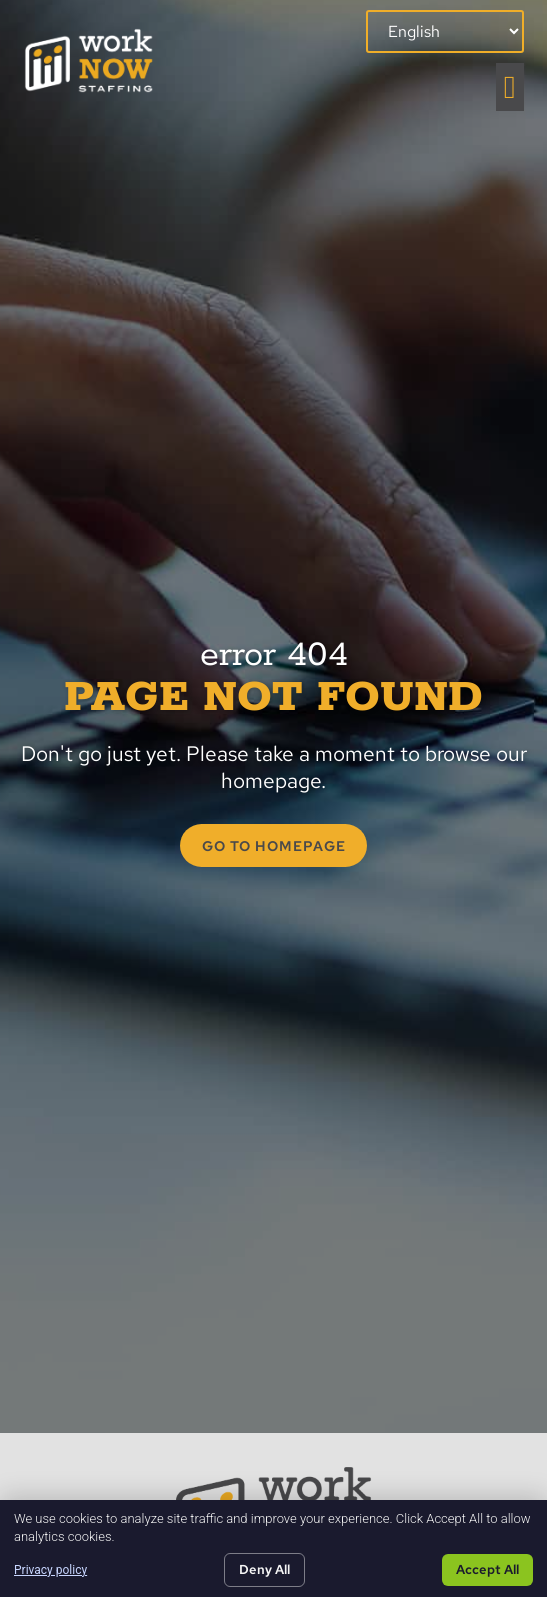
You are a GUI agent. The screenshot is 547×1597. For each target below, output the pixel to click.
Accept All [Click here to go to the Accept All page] (487, 1569)
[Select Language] (445, 31)
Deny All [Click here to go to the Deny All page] (264, 1569)
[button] (510, 87)
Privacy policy (50, 1570)
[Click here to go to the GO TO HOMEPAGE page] (273, 845)
